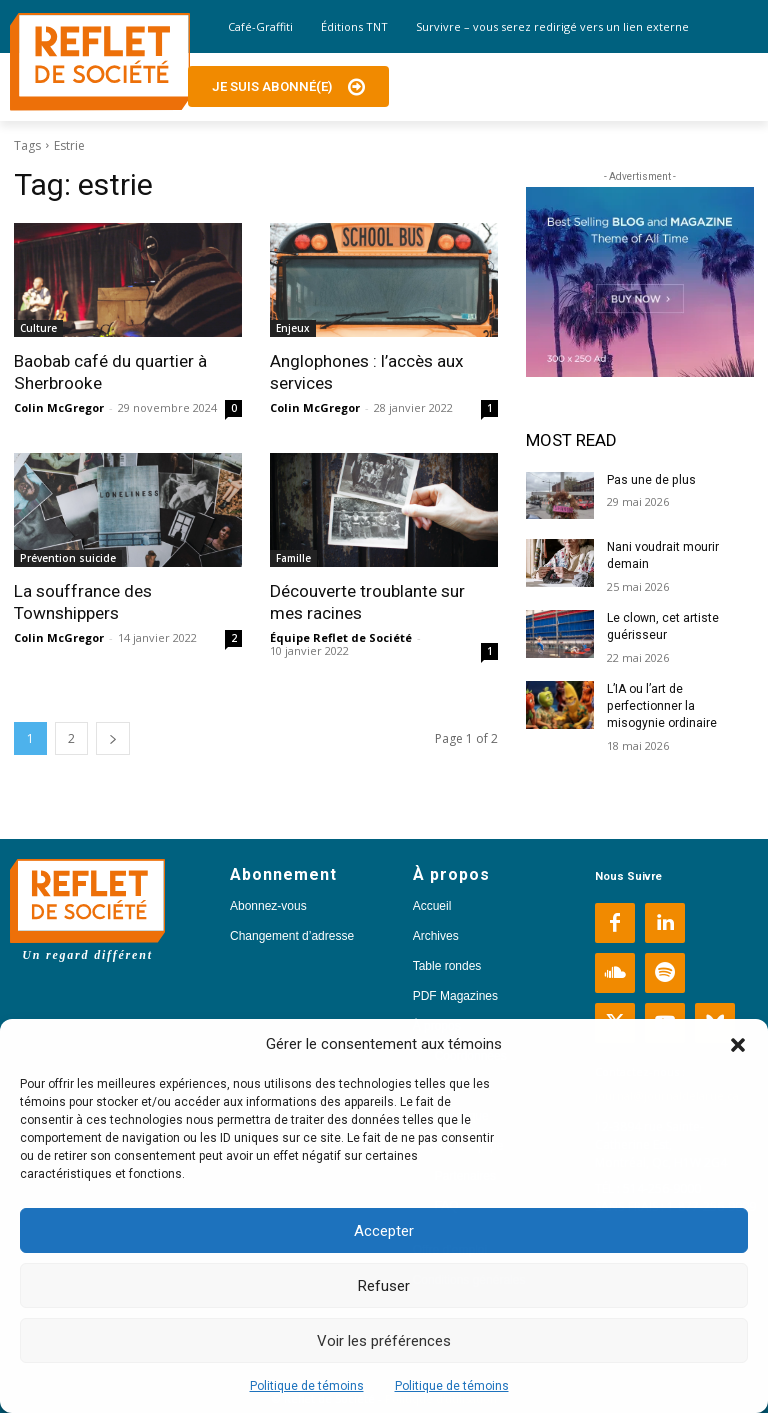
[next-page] (113, 738)
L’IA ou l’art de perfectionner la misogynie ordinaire (662, 706)
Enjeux (293, 328)
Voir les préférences (384, 1341)
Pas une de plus (651, 480)
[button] (738, 1045)
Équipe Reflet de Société (341, 637)
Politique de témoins (307, 1386)
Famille (293, 558)
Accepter (384, 1231)
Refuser (384, 1286)
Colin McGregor (59, 407)
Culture (38, 328)
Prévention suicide (68, 558)
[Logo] (100, 62)
